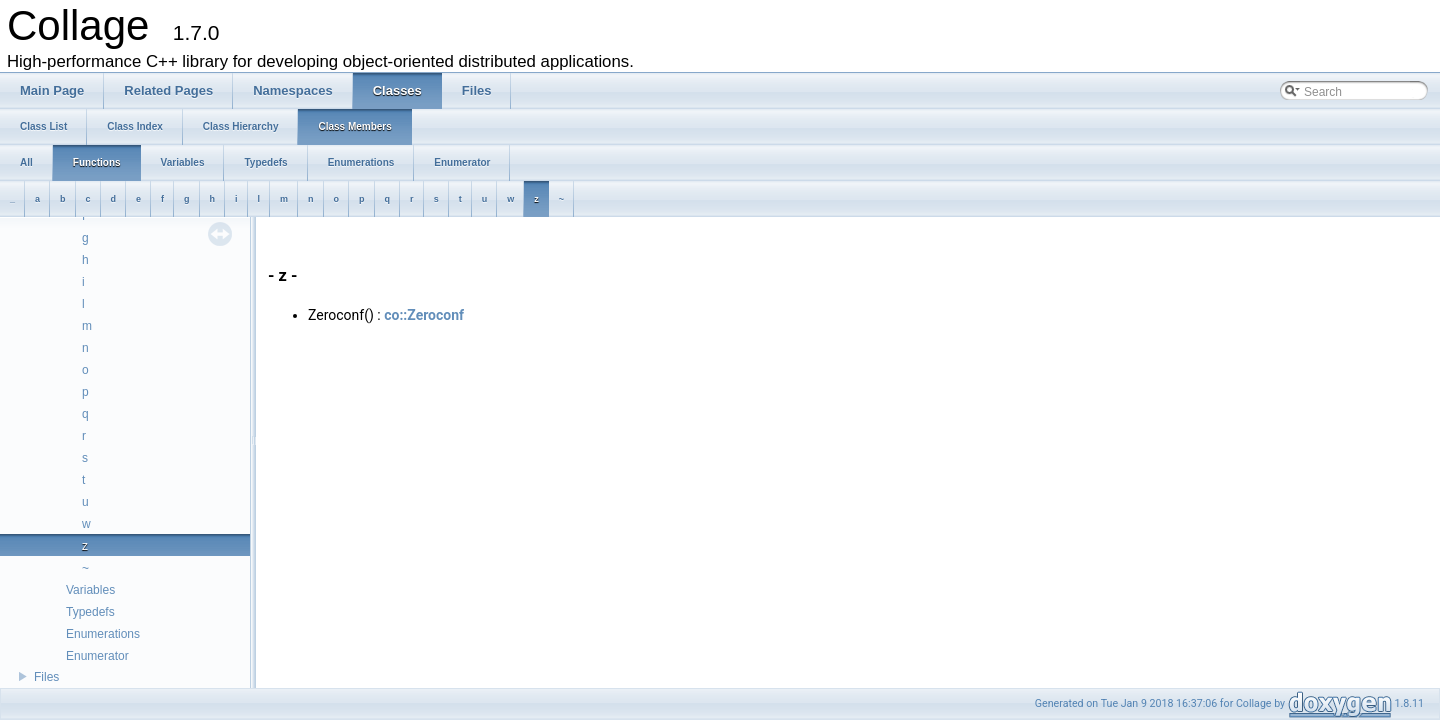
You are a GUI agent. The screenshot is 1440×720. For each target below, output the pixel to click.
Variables (90, 590)
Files (46, 677)
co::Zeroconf (424, 315)
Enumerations (103, 634)
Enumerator (97, 656)
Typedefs (90, 612)
